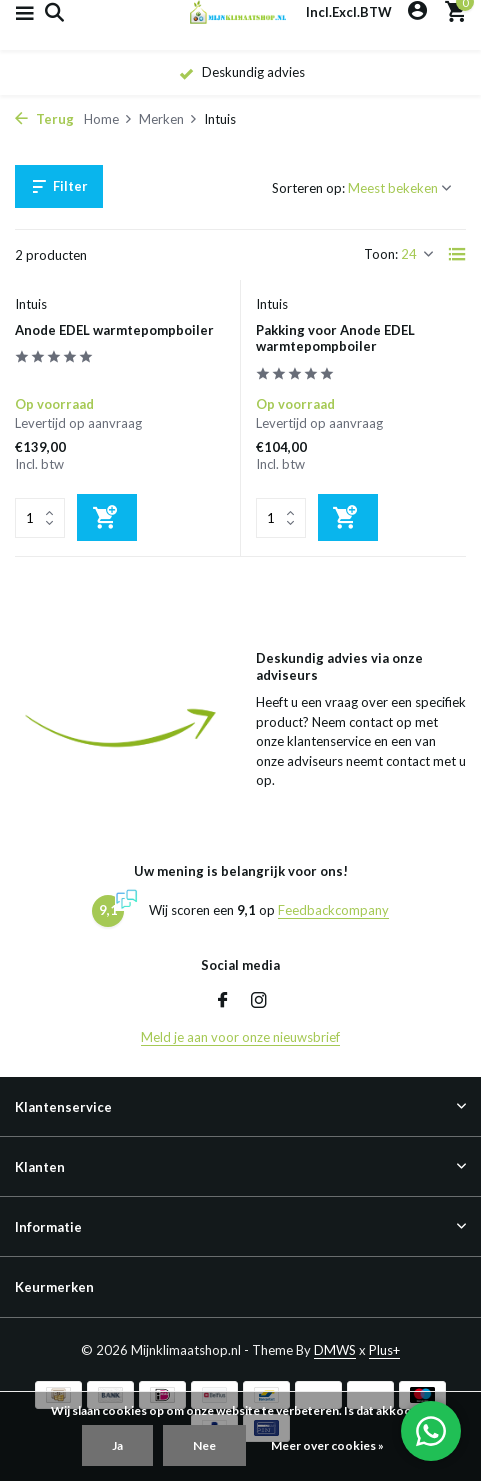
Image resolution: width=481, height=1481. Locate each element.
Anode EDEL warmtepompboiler (114, 330)
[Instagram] (259, 1001)
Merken (168, 119)
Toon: (381, 254)
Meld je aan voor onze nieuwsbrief (240, 1037)
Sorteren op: (308, 188)
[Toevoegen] (107, 517)
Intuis (31, 304)
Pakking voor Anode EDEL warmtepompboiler (335, 338)
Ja (117, 1445)
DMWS (335, 1350)
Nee (204, 1445)
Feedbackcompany (333, 910)
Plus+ (384, 1350)
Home (108, 119)
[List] (457, 254)
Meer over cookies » (327, 1445)
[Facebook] (223, 1001)
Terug (44, 119)
